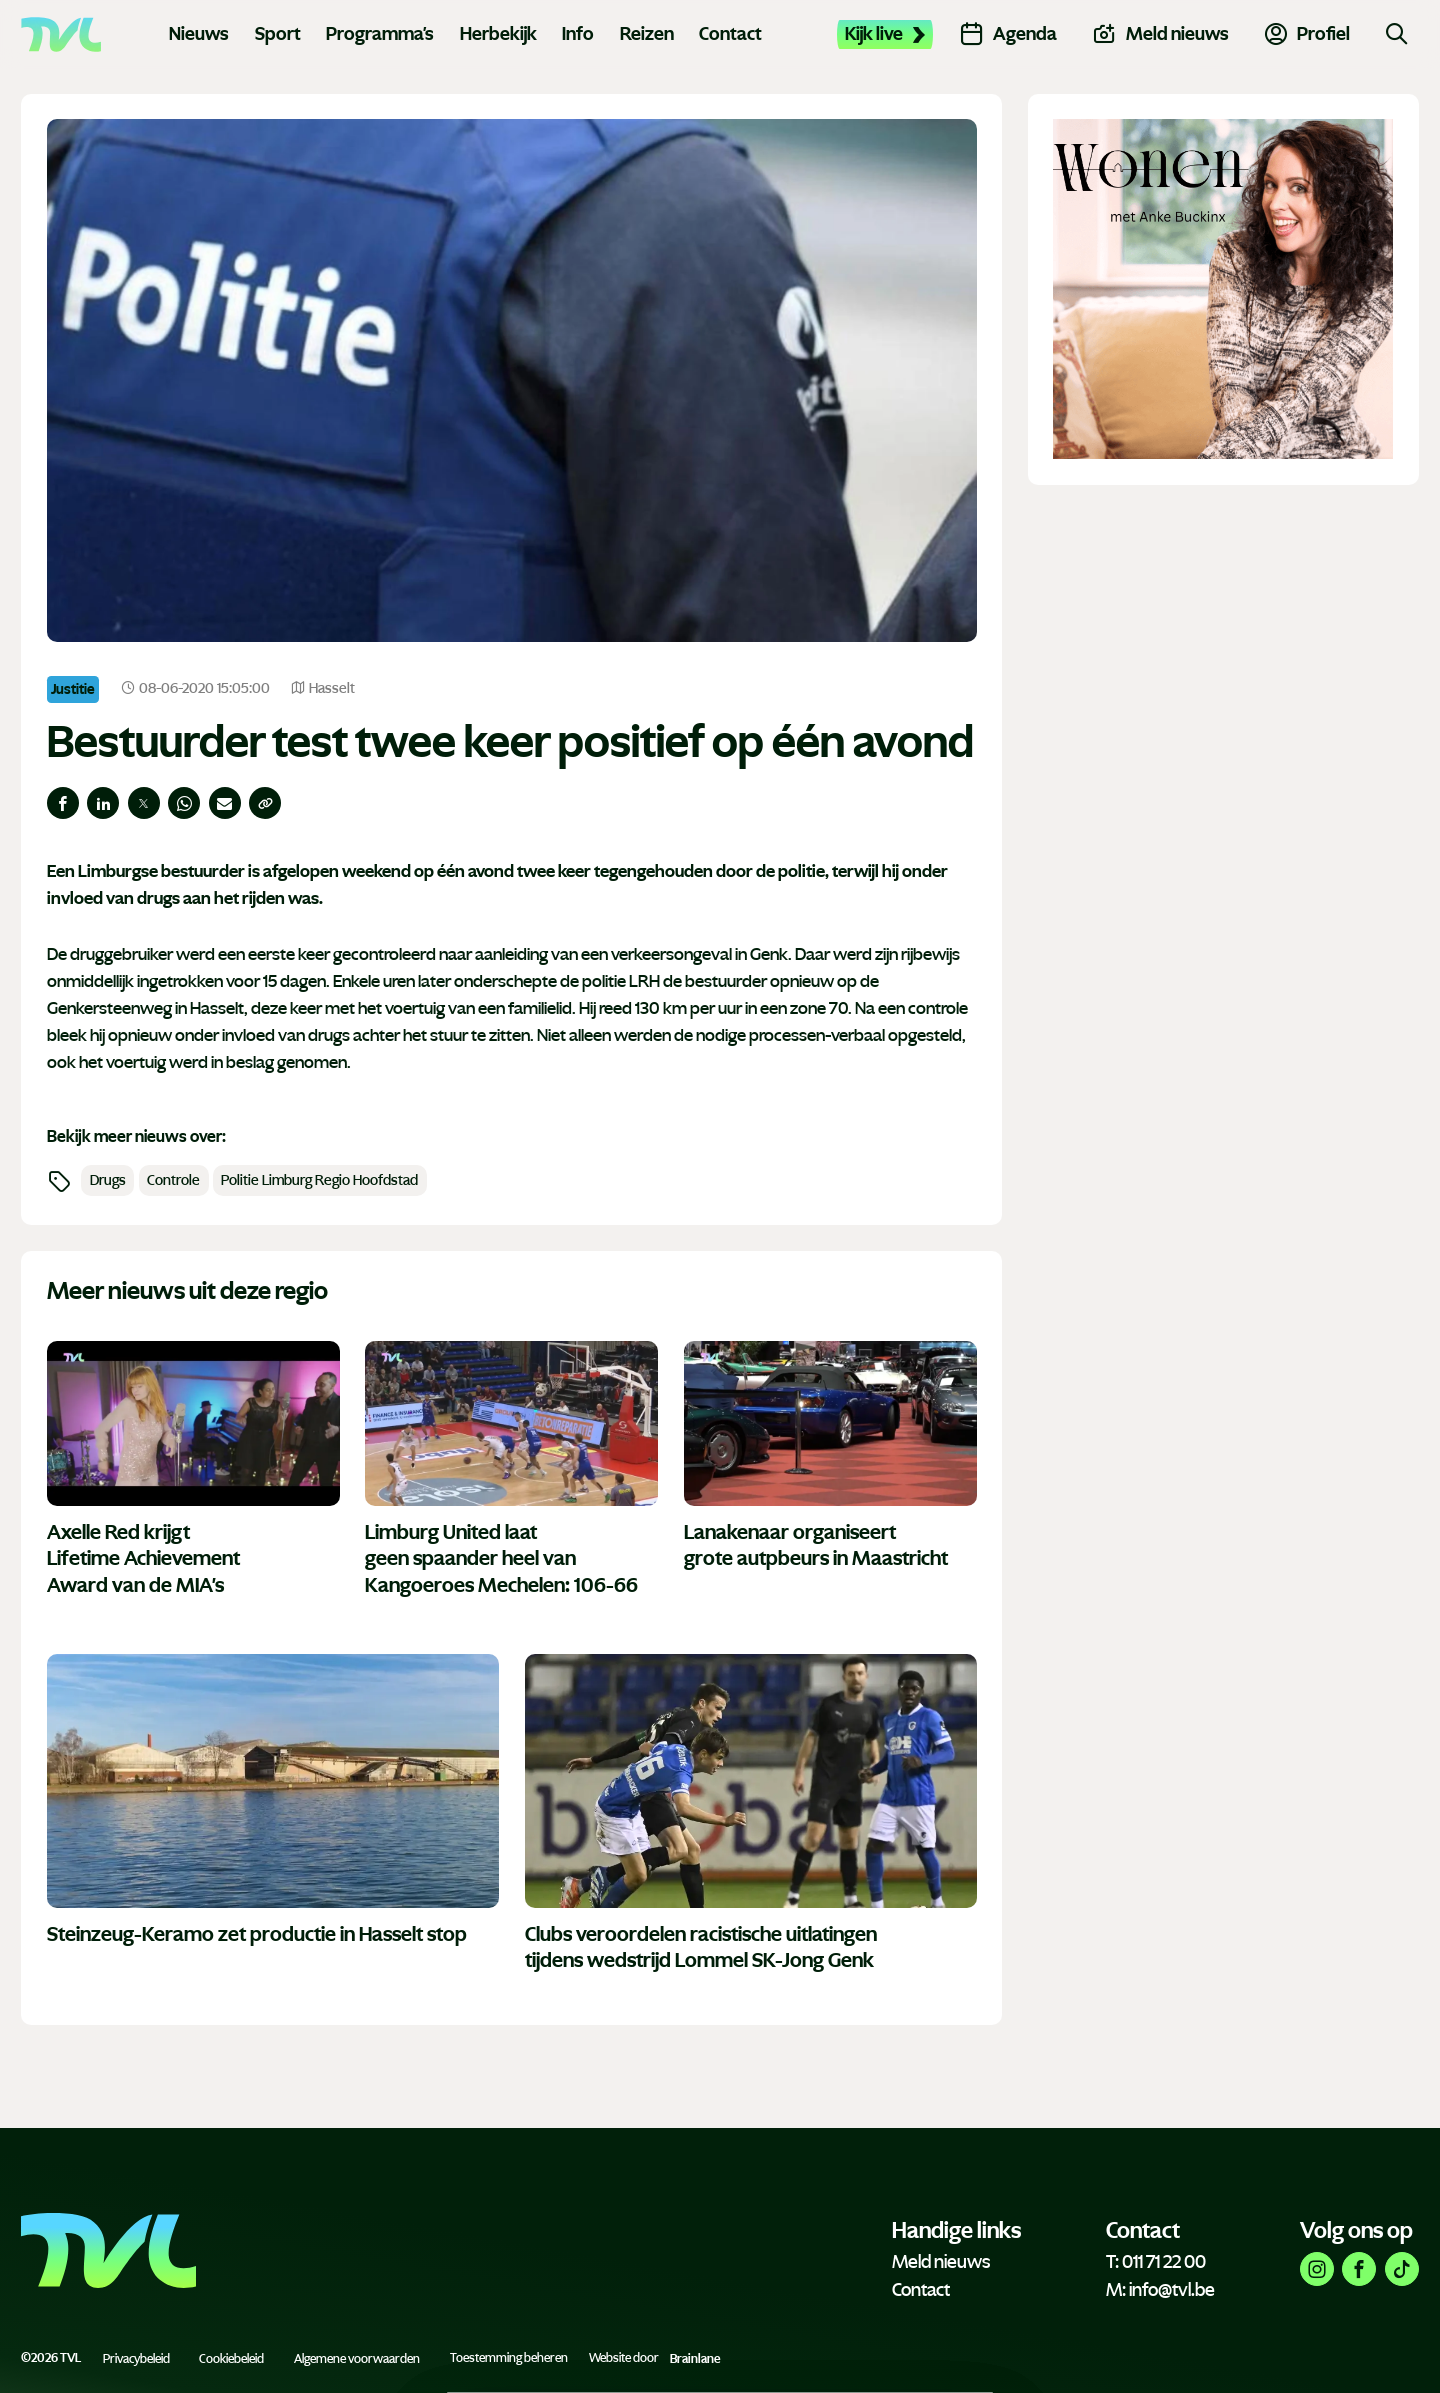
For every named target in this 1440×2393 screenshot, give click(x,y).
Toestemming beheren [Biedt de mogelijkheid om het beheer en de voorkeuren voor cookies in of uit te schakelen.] (509, 2358)
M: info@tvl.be (1160, 2290)
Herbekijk (498, 34)
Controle (173, 1180)
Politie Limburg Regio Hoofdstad (319, 1180)
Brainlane (695, 2358)
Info (578, 34)
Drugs (108, 1180)
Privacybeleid (136, 2358)
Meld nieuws (941, 2262)
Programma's (380, 34)
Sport (278, 34)
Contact (730, 34)
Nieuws (199, 34)
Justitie (73, 689)
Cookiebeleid (231, 2358)
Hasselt (323, 688)
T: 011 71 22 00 (1156, 2262)
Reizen (647, 34)
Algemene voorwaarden (357, 2358)
